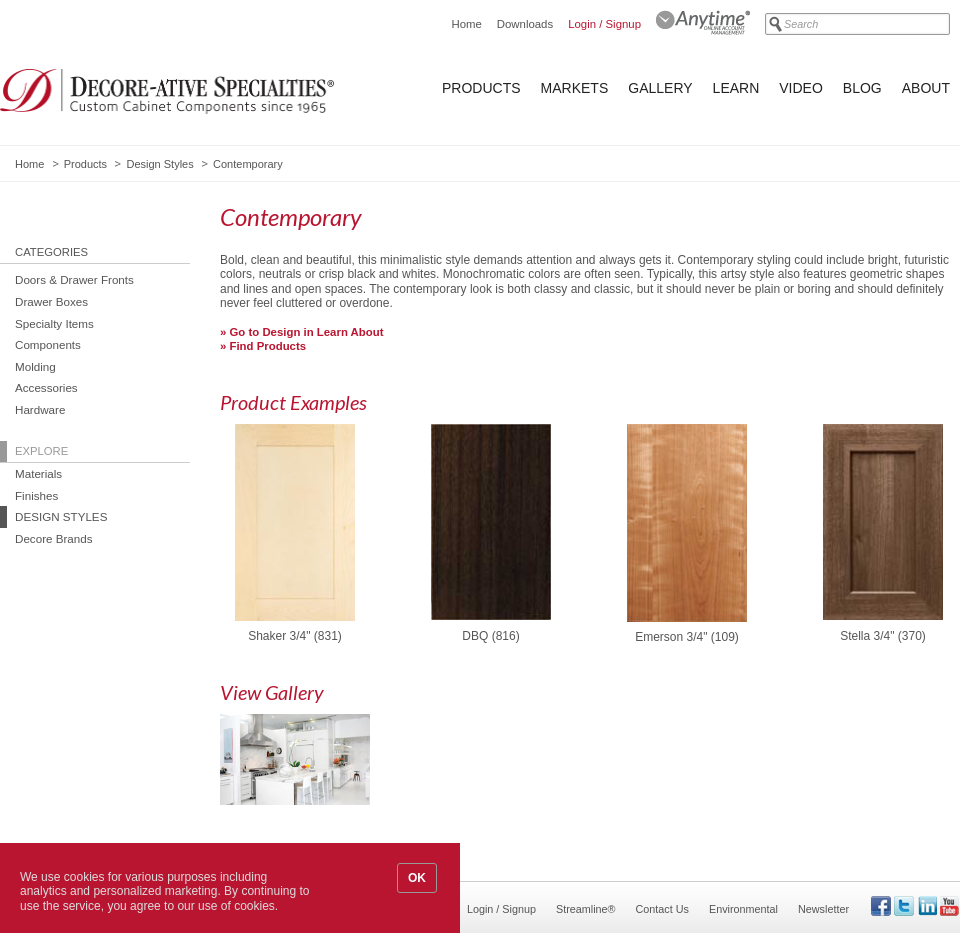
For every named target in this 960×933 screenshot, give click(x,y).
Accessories (46, 387)
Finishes (36, 495)
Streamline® (586, 909)
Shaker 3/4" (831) (295, 636)
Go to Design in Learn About (307, 332)
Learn (736, 88)
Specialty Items (54, 323)
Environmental (743, 909)
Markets (575, 88)
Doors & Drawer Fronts (74, 279)
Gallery (660, 88)
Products (481, 88)
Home (466, 24)
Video (801, 88)
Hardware (40, 409)
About (926, 88)
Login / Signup (604, 24)
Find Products (268, 346)
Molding (35, 366)
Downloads (525, 24)
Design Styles (159, 164)
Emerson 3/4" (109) (687, 637)
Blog (862, 88)
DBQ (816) (490, 636)
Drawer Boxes (51, 301)
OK (417, 878)
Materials (38, 473)
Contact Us (662, 909)
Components (48, 344)
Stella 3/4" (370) (883, 636)
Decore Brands (54, 538)
